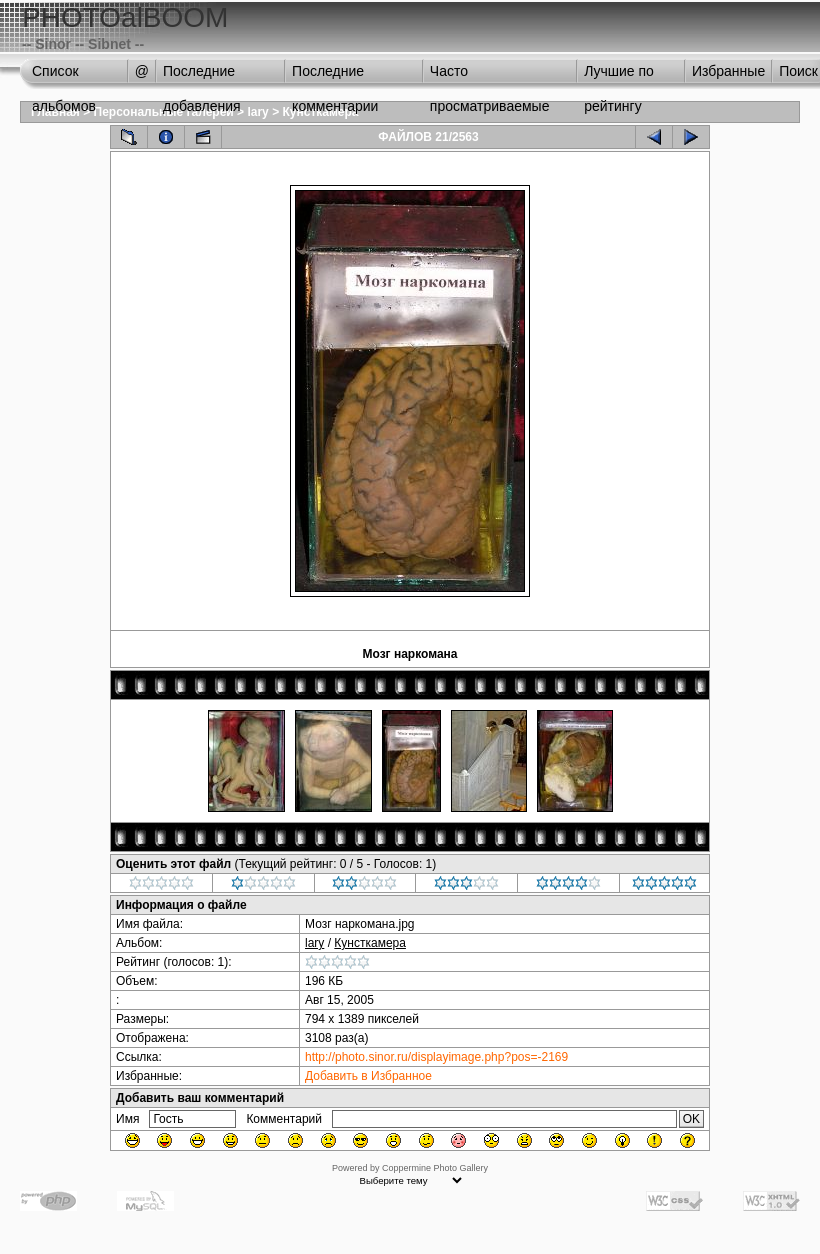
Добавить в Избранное (368, 1076)
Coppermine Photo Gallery (435, 1168)
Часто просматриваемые (490, 76)
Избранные (728, 71)
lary (257, 112)
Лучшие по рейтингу (619, 76)
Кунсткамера (370, 943)
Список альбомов (64, 76)
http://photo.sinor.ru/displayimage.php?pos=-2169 (436, 1057)
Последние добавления (202, 76)
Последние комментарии (335, 76)
